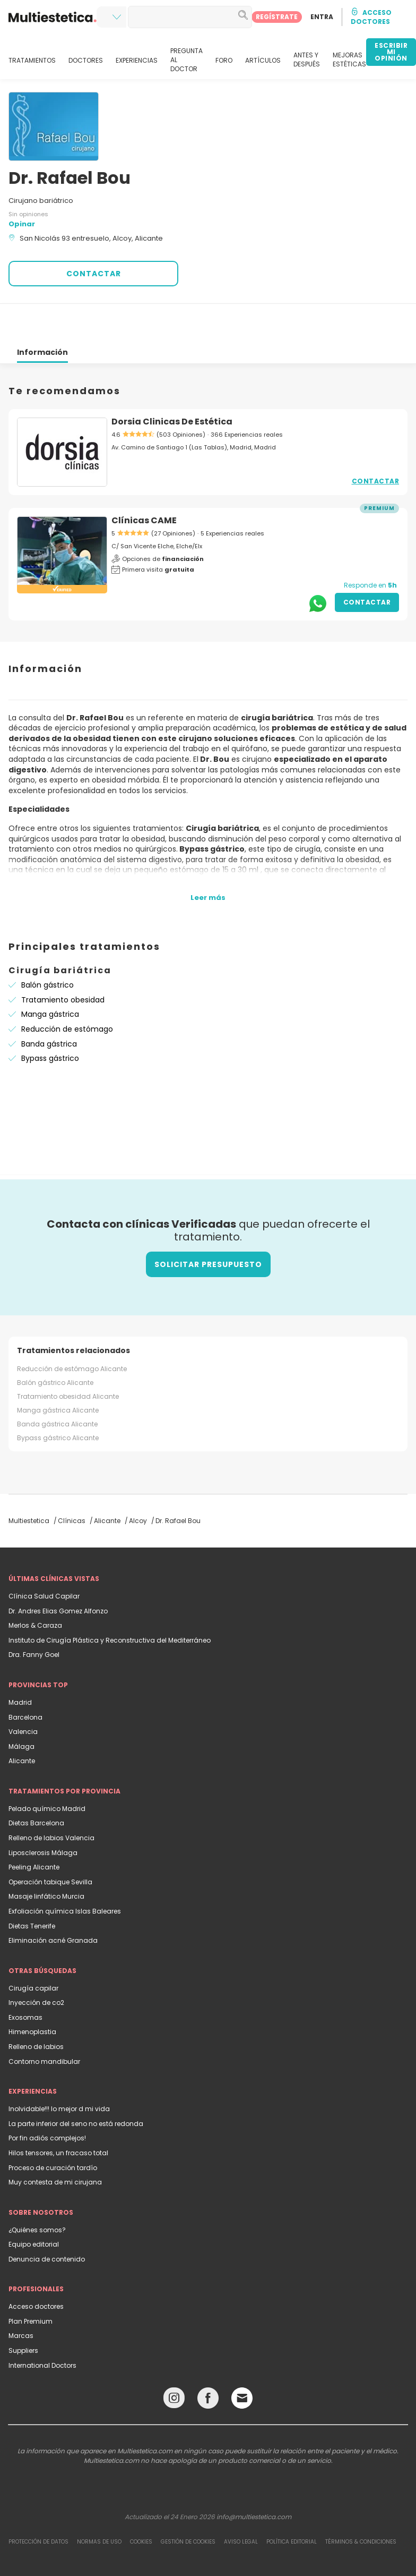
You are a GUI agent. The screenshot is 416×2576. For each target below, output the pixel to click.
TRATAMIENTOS (32, 60)
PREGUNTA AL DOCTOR (186, 60)
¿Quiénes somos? (37, 2191)
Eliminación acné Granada (53, 1902)
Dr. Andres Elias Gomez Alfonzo (58, 1572)
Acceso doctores (36, 2268)
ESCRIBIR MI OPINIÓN (391, 52)
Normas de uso (99, 2503)
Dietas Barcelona (36, 1784)
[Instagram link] (174, 2362)
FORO (223, 60)
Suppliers (23, 2312)
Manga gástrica (50, 976)
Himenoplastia (32, 1993)
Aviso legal (241, 2503)
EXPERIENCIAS (137, 60)
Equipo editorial (33, 2206)
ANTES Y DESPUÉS (306, 60)
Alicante (21, 1722)
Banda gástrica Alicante (57, 1385)
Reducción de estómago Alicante (72, 1330)
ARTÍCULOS (263, 60)
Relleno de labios (36, 2008)
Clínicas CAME (144, 482)
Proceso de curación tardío (52, 2129)
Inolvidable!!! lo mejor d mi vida (59, 2070)
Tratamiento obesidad (63, 961)
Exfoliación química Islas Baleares (64, 1872)
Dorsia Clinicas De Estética (171, 383)
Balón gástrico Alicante (55, 1344)
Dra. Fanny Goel (33, 1616)
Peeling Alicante (33, 1828)
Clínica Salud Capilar (44, 1557)
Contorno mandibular (44, 2023)
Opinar (21, 224)
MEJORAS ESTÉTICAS (349, 60)
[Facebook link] (208, 2362)
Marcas (20, 2297)
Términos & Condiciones (360, 2503)
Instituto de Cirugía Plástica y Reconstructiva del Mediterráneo (109, 1601)
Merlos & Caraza (35, 1587)
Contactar (376, 442)
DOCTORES (85, 60)
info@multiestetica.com (253, 2478)
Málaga (21, 1708)
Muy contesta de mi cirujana (55, 2143)
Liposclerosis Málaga (42, 1814)
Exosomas (25, 1979)
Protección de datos (38, 2503)
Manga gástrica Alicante (58, 1371)
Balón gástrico (47, 946)
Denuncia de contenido (46, 2220)
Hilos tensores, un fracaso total (58, 2114)
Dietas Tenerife (31, 1887)
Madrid (20, 1664)
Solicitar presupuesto (208, 1226)
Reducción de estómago (67, 990)
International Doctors (42, 2327)
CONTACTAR (93, 273)
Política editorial (291, 2503)
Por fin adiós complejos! (47, 2099)
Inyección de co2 (36, 1964)
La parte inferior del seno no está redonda (75, 2085)
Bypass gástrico (50, 1020)
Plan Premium (30, 2283)
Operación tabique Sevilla (50, 1843)
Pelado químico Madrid (46, 1770)
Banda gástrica (49, 1005)
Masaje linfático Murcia (46, 1858)
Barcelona (25, 1679)
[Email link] (242, 2359)
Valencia (23, 1693)
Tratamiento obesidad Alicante (68, 1358)
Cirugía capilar (33, 1949)
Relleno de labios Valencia (51, 1799)
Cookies (141, 2503)
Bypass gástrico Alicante (58, 1399)
